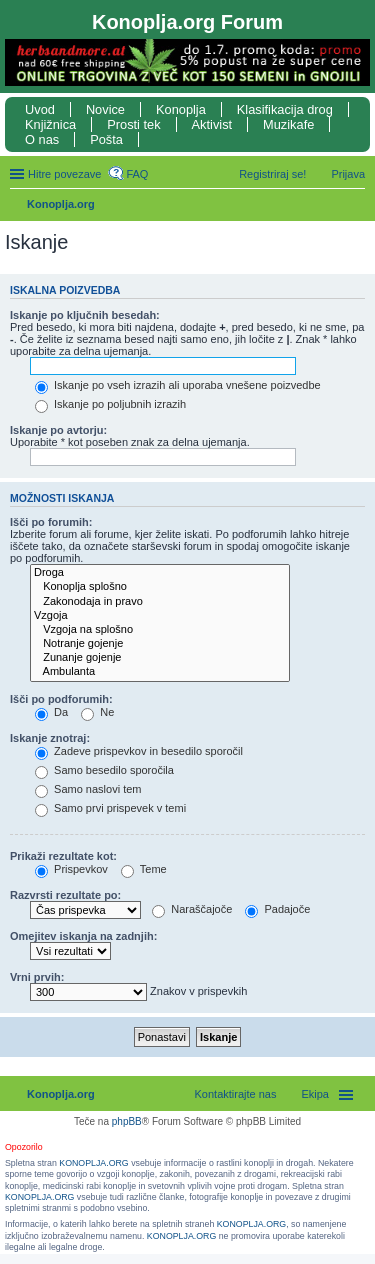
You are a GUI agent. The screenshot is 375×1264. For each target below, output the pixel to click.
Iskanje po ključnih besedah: (85, 315)
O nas (42, 139)
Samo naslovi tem (88, 789)
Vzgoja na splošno (160, 630)
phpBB (127, 1121)
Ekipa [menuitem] (315, 1094)
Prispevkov (71, 869)
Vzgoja (160, 616)
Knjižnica (50, 124)
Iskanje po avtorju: (58, 430)
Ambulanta (160, 672)
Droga (160, 573)
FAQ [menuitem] (137, 174)
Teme (144, 869)
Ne (97, 712)
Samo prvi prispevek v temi (110, 808)
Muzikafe (288, 124)
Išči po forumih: (51, 522)
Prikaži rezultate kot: (63, 856)
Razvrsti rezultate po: (65, 895)
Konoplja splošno (160, 587)
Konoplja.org (61, 204)
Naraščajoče (192, 909)
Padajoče (277, 909)
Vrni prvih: (37, 977)
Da (51, 712)
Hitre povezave (64, 174)
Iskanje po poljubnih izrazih (110, 404)
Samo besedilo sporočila (104, 770)
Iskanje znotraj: (50, 738)
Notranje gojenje (160, 644)
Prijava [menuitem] (348, 174)
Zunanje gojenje (160, 658)
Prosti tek (133, 124)
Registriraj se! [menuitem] (272, 174)
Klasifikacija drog (285, 109)
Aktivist (212, 124)
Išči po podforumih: (61, 699)
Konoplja (181, 109)
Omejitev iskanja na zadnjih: (83, 936)
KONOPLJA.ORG (93, 1163)
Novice (105, 109)
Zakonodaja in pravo (160, 602)
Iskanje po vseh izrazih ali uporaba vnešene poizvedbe (178, 385)
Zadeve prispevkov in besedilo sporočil (139, 751)
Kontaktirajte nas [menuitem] (236, 1094)
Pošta (106, 139)
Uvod (40, 109)
